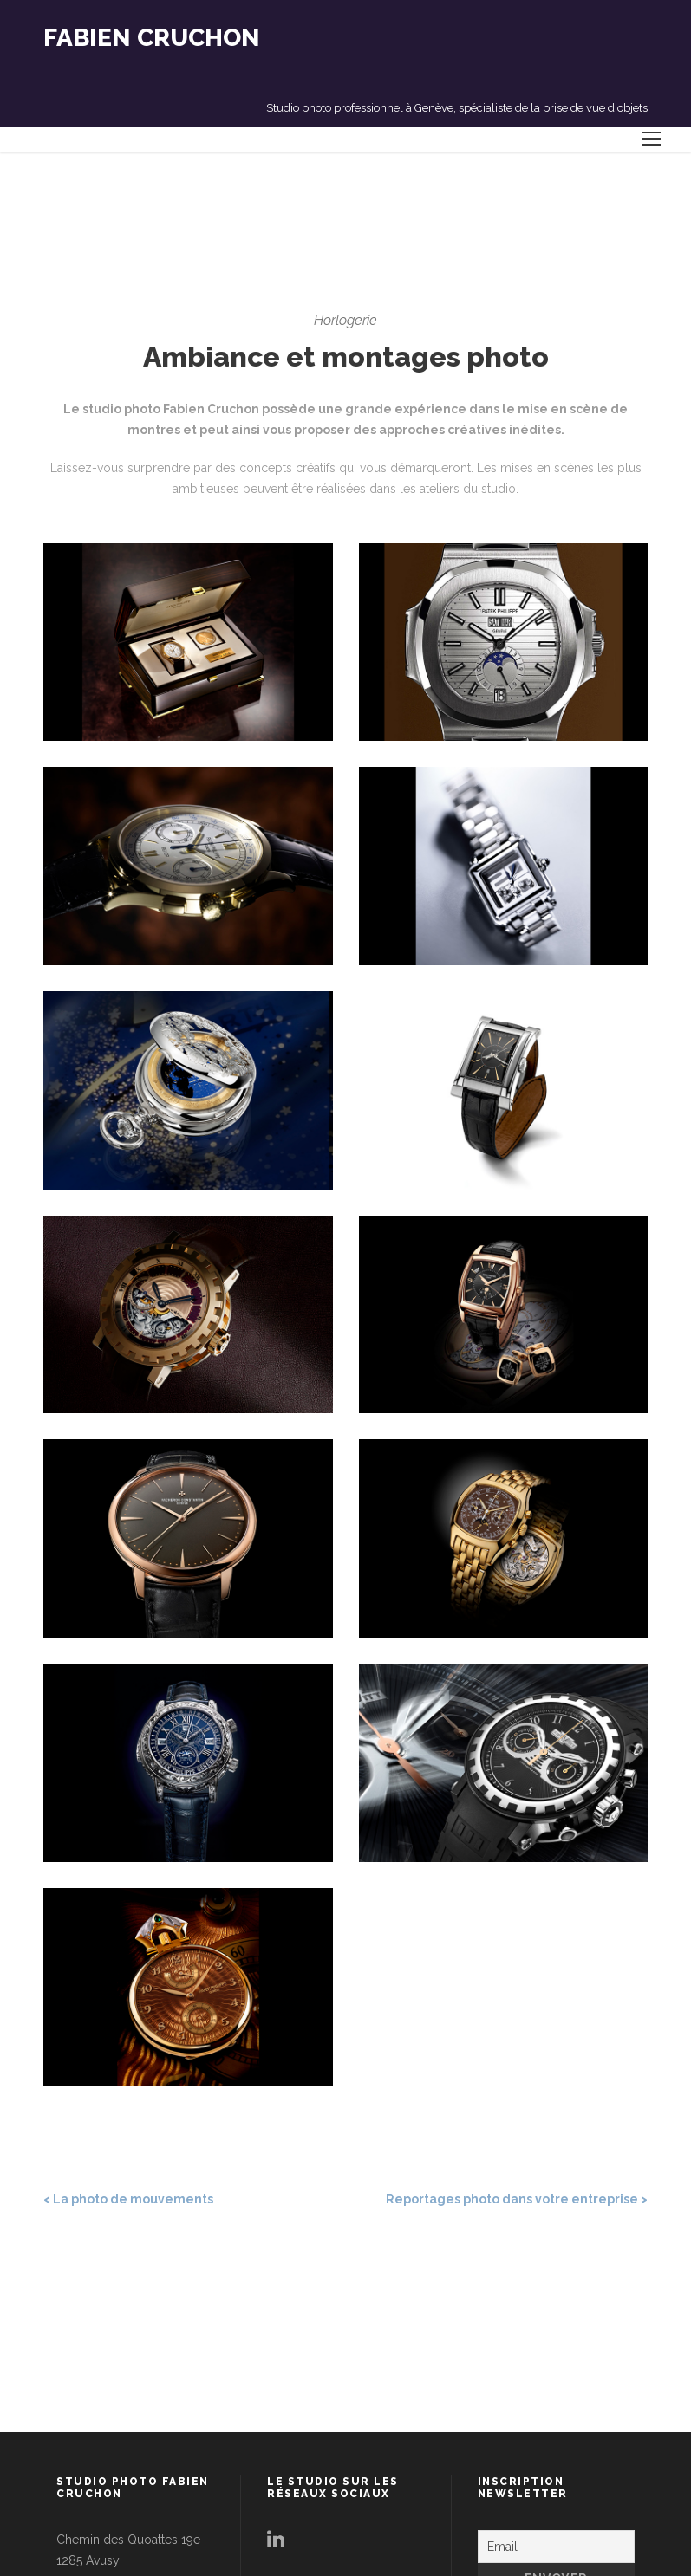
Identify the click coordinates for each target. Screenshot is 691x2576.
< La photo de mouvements (128, 2199)
